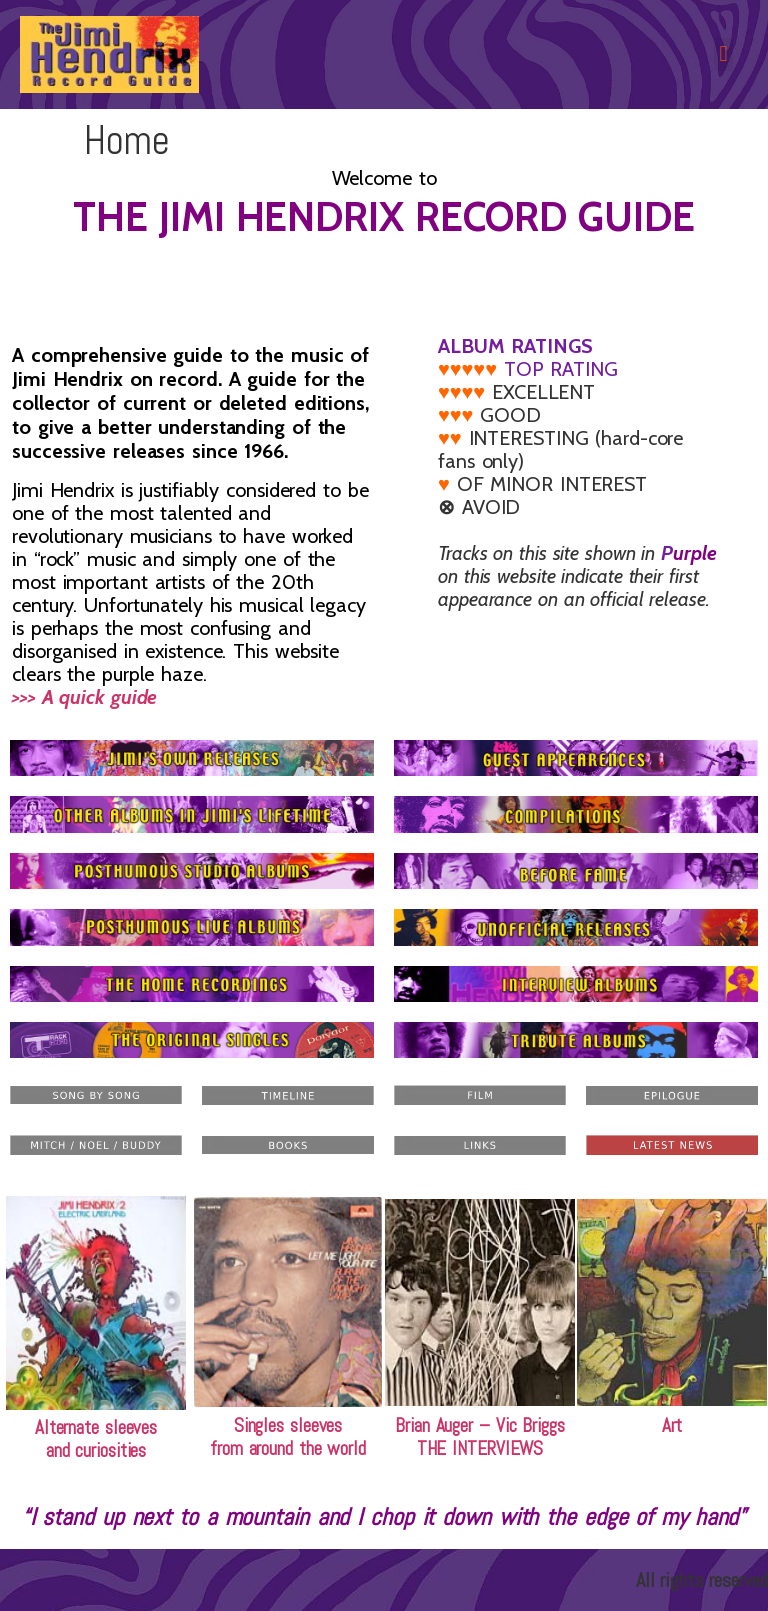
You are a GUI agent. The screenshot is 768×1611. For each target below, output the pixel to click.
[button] (723, 54)
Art (672, 1425)
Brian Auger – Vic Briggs (480, 1425)
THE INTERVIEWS (480, 1448)
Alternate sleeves (96, 1427)
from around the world (288, 1448)
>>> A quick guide (112, 685)
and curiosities (96, 1450)
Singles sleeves (288, 1425)
